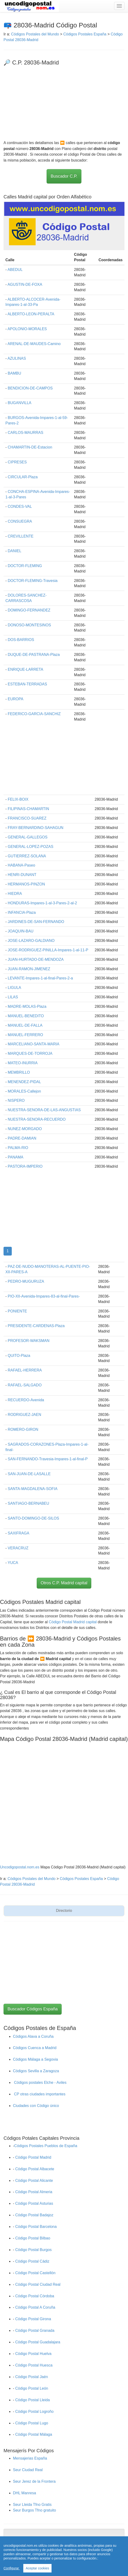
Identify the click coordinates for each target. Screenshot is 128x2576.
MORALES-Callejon (24, 1091)
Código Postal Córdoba (34, 2296)
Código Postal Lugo (31, 2423)
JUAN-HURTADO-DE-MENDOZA (36, 959)
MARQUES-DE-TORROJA (30, 1053)
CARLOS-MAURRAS (25, 433)
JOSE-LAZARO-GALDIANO (31, 941)
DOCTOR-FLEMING (25, 566)
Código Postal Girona (33, 2319)
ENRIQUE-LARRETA (25, 669)
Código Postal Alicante (34, 2181)
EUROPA (15, 699)
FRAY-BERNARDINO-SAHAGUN (35, 828)
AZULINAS (17, 358)
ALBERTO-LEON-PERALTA (31, 314)
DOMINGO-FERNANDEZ (29, 610)
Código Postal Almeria (33, 2192)
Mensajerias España (30, 2458)
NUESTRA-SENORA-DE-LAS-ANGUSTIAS (44, 1110)
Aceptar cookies (37, 2568)
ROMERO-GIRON (23, 1429)
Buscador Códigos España (33, 2009)
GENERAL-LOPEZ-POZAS (30, 847)
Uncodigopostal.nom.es (19, 1867)
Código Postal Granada (34, 2330)
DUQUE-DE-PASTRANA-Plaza (34, 655)
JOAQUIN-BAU (20, 931)
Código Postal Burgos (33, 2250)
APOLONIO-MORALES (27, 329)
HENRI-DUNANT (22, 875)
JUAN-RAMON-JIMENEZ (29, 969)
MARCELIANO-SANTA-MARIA (33, 1044)
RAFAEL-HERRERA (25, 1370)
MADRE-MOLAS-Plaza (27, 1006)
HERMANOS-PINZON (26, 884)
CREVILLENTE (20, 536)
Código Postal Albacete (34, 2169)
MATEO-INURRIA (23, 1063)
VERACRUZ (18, 1548)
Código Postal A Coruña (35, 2307)
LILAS (13, 997)
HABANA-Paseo (21, 865)
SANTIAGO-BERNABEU (28, 1503)
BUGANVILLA (19, 403)
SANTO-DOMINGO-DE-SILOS (33, 1518)
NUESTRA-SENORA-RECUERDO (37, 1119)
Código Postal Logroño (34, 2411)
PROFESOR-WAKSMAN (28, 1341)
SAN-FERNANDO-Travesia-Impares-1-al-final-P (48, 1459)
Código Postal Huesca (33, 2365)
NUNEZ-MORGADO (25, 1129)
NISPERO (16, 1100)
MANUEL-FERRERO (25, 1035)
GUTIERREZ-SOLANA (27, 856)
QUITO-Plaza (19, 1356)
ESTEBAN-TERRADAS (27, 684)
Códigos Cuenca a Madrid (34, 2048)
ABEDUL (15, 270)
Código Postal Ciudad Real (37, 2284)
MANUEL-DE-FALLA (25, 1025)
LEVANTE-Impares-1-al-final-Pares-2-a (40, 978)
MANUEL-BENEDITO (26, 1016)
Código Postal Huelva (33, 2354)
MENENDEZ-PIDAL (24, 1082)
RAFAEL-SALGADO (25, 1385)
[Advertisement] (64, 101)
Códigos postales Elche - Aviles (39, 2082)
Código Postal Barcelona (36, 2227)
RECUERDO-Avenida (26, 1400)
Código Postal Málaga (33, 2434)
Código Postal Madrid (33, 2157)
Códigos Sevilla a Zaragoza (36, 2071)
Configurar (12, 2568)
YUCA (13, 1563)
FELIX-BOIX (18, 799)
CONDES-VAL (20, 506)
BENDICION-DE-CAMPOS (30, 388)
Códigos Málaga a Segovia (35, 2059)
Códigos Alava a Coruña (33, 2036)
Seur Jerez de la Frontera (34, 2481)
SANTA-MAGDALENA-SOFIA (32, 1489)
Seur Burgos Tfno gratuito (34, 2510)
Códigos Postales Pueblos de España (45, 2146)
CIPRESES (17, 462)
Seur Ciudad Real (28, 2470)
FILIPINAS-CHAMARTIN (28, 809)
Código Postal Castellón (35, 2273)
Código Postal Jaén (31, 2377)
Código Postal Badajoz (34, 2215)
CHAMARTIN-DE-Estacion (30, 447)
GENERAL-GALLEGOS (28, 837)
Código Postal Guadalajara (37, 2342)
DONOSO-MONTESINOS (29, 625)
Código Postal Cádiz (32, 2261)
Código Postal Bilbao (32, 2238)
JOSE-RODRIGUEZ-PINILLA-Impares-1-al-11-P (48, 950)
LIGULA (14, 988)
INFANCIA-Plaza (22, 912)
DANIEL (14, 551)
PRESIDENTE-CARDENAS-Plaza (36, 1326)
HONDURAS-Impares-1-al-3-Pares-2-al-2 (42, 903)
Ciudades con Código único (36, 2106)
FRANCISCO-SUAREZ (27, 818)
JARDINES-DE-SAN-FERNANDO (36, 922)
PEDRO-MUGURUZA (26, 1281)
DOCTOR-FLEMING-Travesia (33, 581)
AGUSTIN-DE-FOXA (25, 284)
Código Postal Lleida (32, 2400)
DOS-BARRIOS (21, 640)
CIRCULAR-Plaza (23, 477)
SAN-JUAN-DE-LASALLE (29, 1474)
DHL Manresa (24, 2493)
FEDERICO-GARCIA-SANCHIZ (34, 714)
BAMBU (14, 373)
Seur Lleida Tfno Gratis (32, 2505)
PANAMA (15, 1157)
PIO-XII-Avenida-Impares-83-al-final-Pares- (44, 1296)
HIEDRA (15, 894)
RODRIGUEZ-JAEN (24, 1415)
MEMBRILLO (19, 1072)
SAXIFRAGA (18, 1533)
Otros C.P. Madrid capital (64, 1583)
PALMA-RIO (18, 1148)
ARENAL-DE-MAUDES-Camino (34, 344)
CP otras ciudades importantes (39, 2094)
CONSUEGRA (20, 521)
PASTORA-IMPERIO (25, 1166)
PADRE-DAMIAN (22, 1138)
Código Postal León (31, 2388)
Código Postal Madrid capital (73, 1622)
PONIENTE (17, 1311)
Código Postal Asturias (34, 2203)
